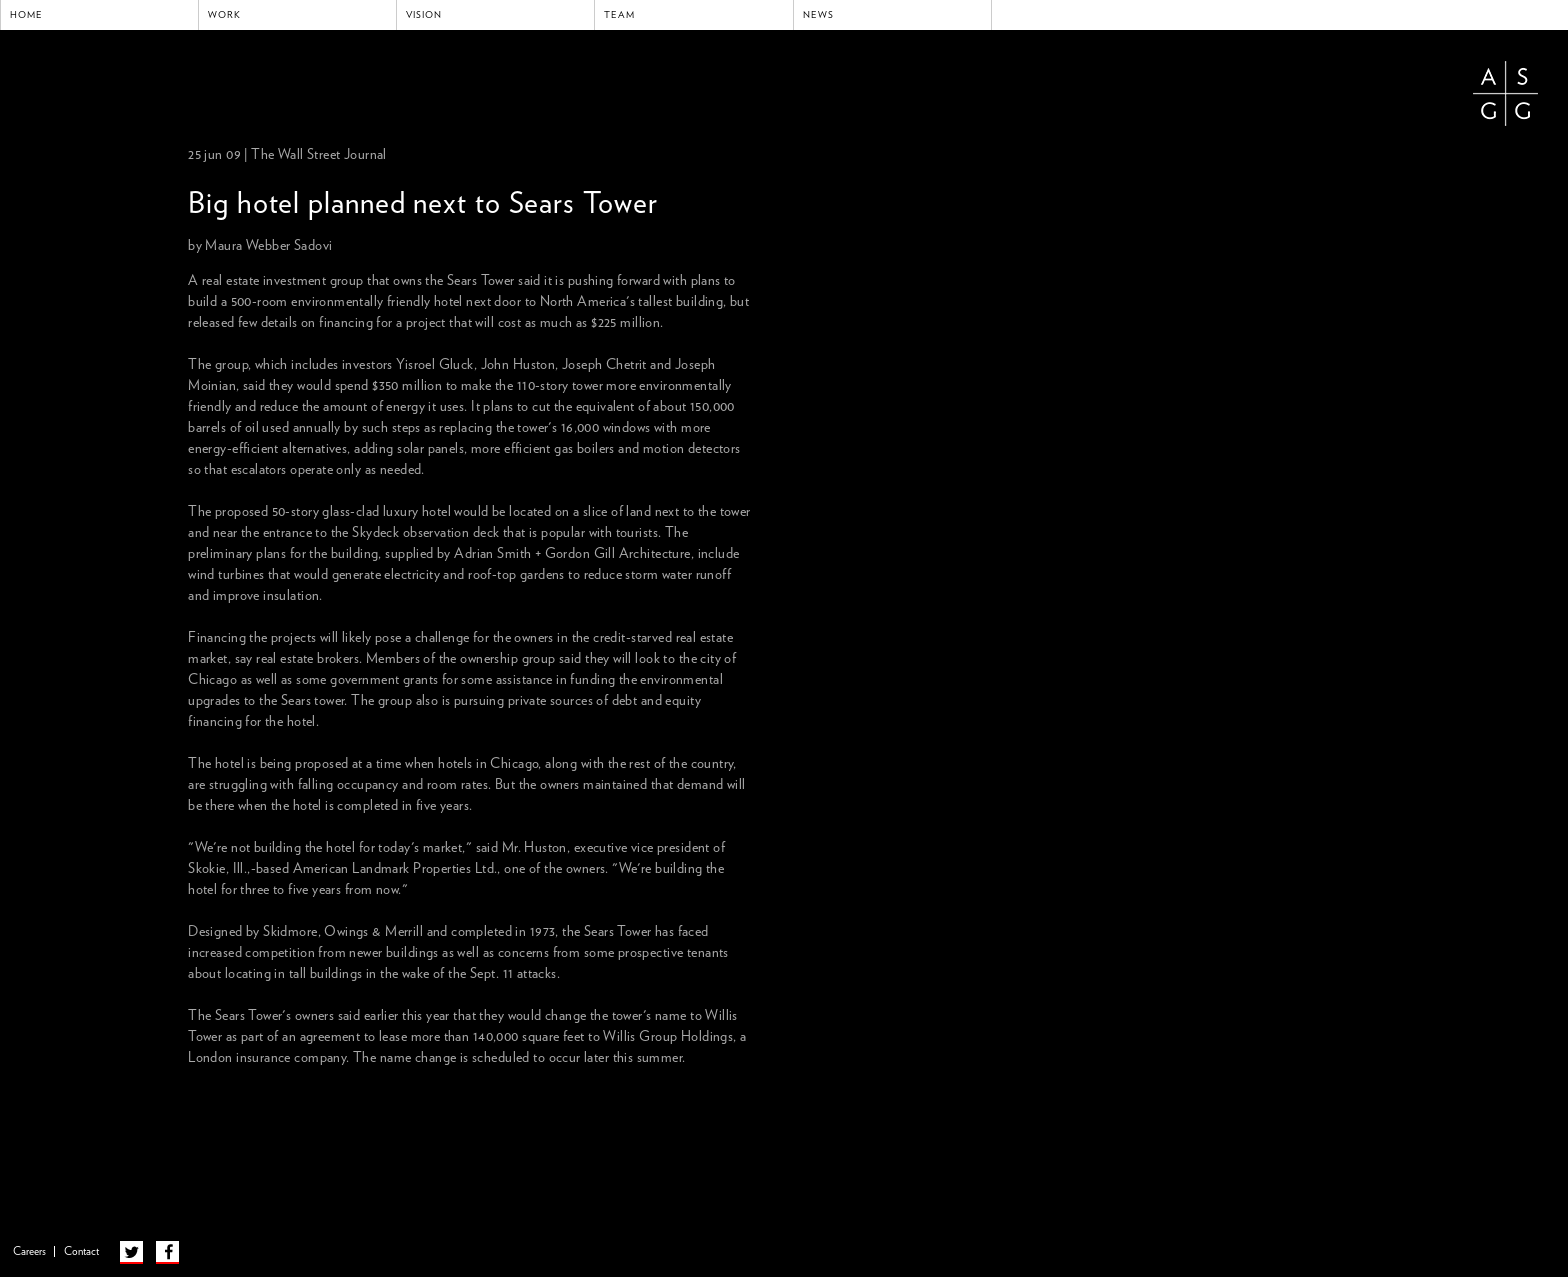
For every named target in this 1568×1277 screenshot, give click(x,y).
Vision (424, 15)
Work (224, 15)
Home (26, 15)
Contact (81, 1251)
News (818, 15)
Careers (29, 1251)
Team (619, 15)
